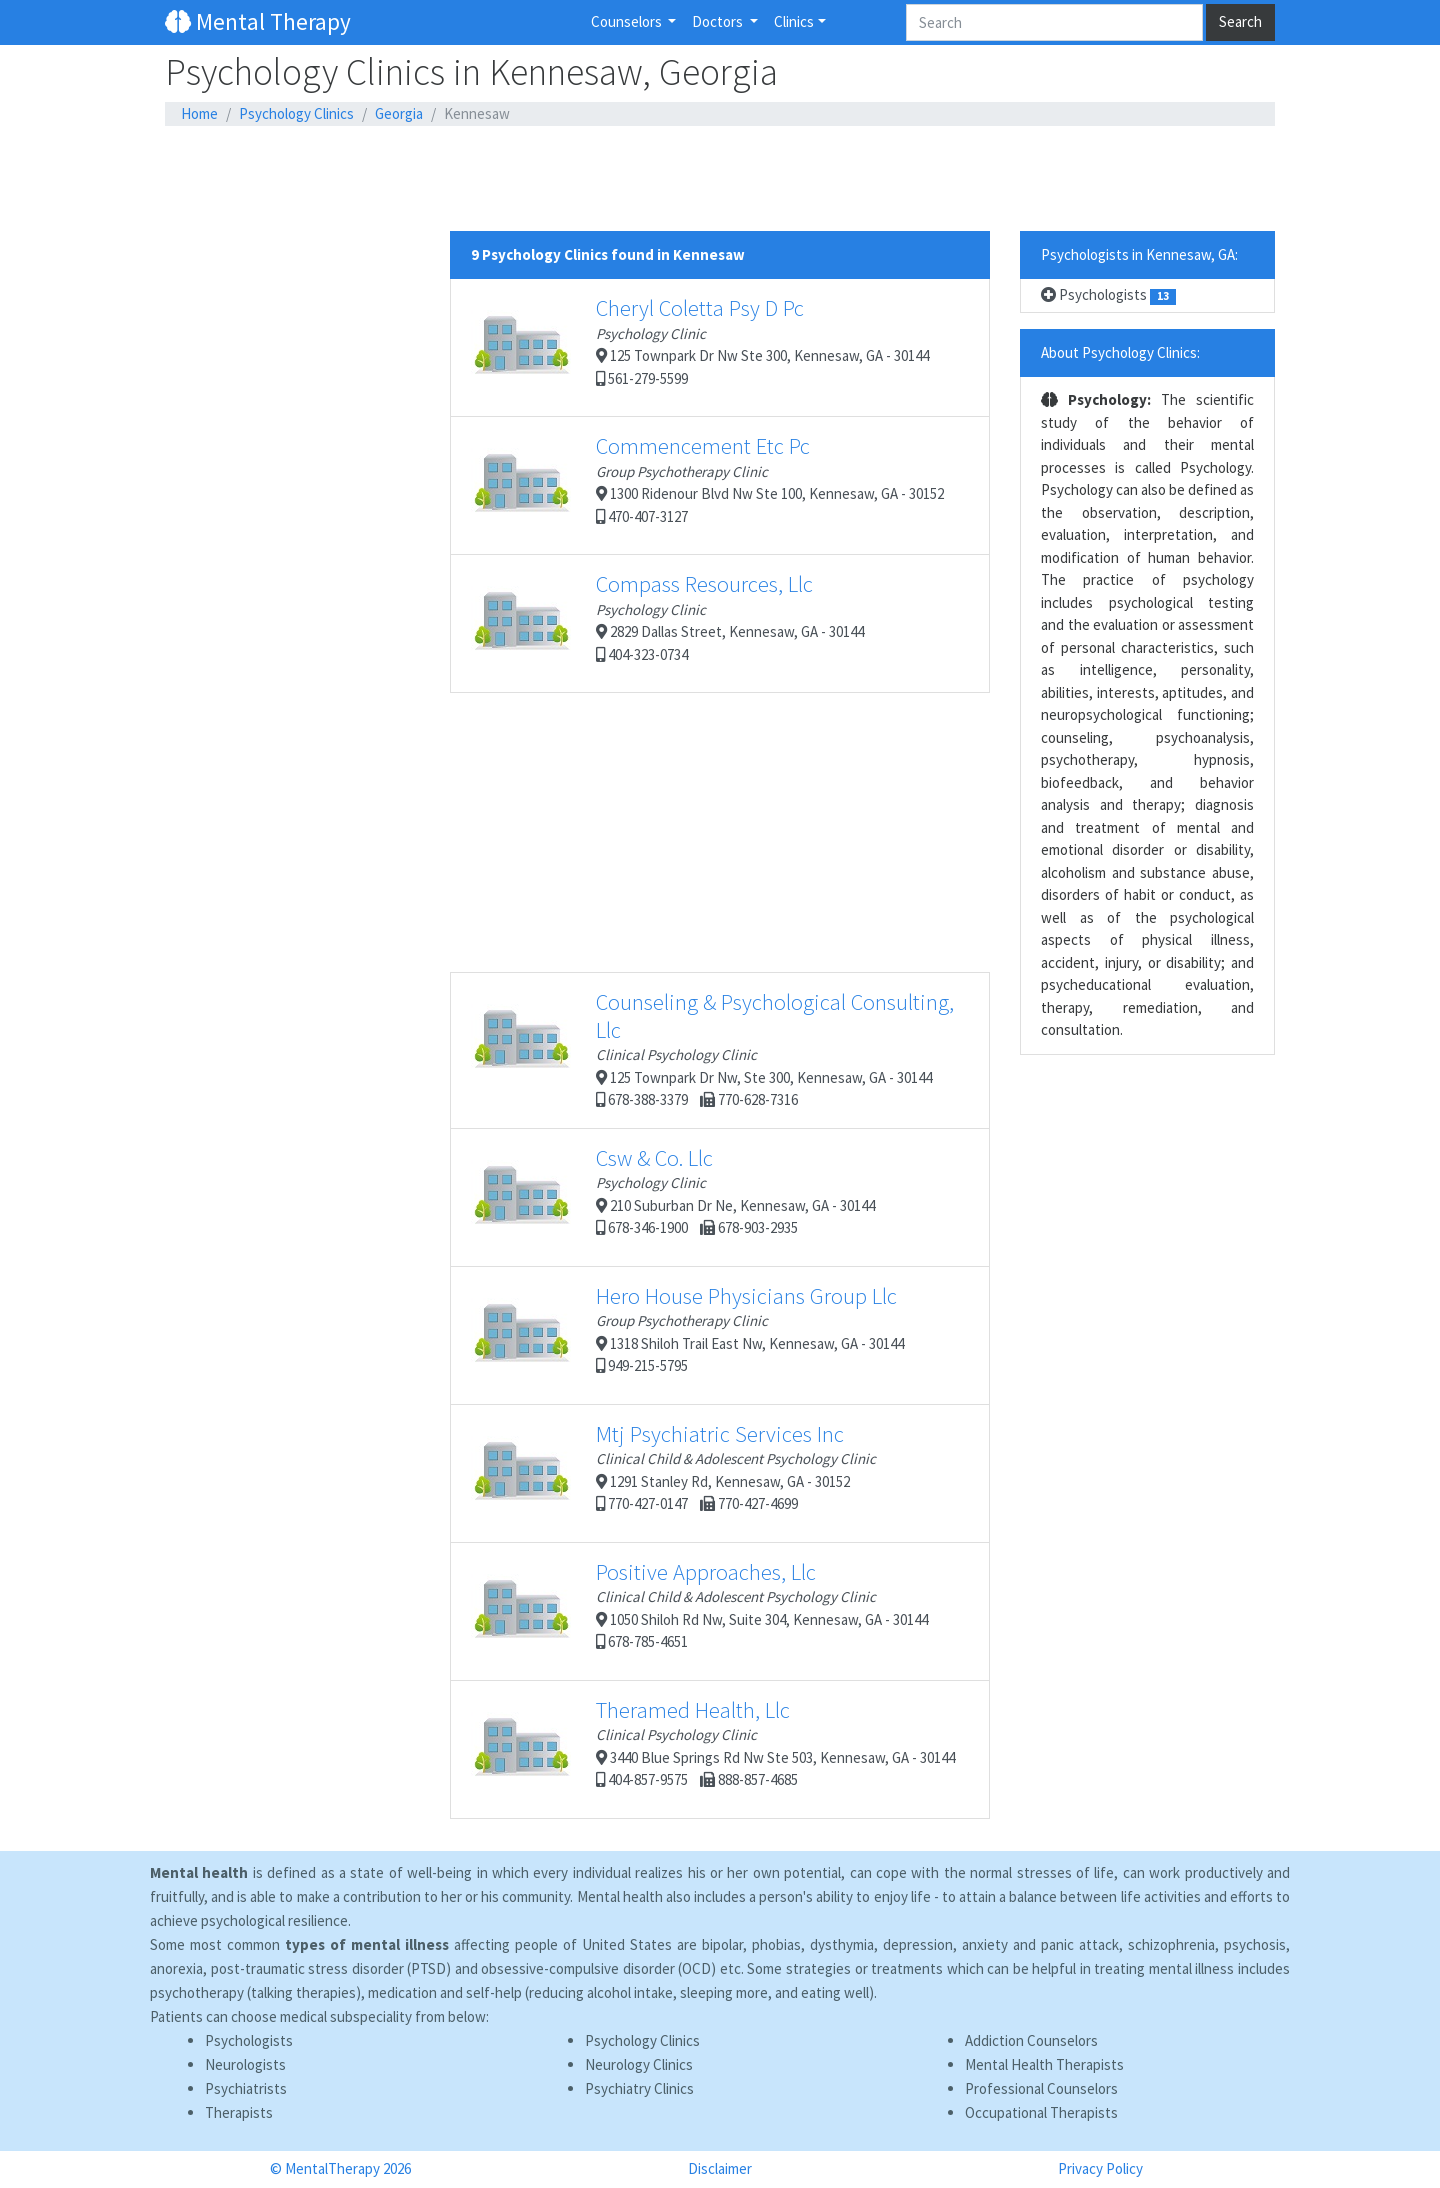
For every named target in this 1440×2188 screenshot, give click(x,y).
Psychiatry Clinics (639, 2088)
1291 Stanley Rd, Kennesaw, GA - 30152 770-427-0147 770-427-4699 (673, 1473)
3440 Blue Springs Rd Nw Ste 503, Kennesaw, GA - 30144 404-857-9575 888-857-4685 (713, 1749)
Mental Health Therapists (1044, 2064)
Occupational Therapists (1041, 2112)
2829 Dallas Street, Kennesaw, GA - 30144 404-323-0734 (667, 623)
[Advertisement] (720, 179)
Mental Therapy (258, 21)
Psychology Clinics (296, 113)
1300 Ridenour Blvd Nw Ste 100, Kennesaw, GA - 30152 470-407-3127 (707, 485)
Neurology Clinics (639, 2064)
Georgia (399, 113)
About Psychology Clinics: (1120, 352)
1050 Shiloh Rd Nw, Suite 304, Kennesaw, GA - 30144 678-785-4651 (699, 1611)
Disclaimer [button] (720, 2168)
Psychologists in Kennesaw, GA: (1139, 254)
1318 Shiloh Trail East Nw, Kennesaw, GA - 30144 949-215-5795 (687, 1335)
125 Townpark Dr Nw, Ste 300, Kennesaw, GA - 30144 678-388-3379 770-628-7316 (712, 1048)
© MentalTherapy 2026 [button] (340, 2168)
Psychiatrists (246, 2088)
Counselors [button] (628, 21)
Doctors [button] (719, 21)
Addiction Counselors (1031, 2040)
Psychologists (1108, 295)
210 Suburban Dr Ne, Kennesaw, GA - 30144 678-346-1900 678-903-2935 (673, 1197)
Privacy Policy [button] (1100, 2168)
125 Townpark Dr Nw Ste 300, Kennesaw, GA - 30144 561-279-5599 (700, 347)
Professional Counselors (1041, 2088)
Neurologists (245, 2064)
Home (199, 113)
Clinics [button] (794, 21)
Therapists (239, 2112)
